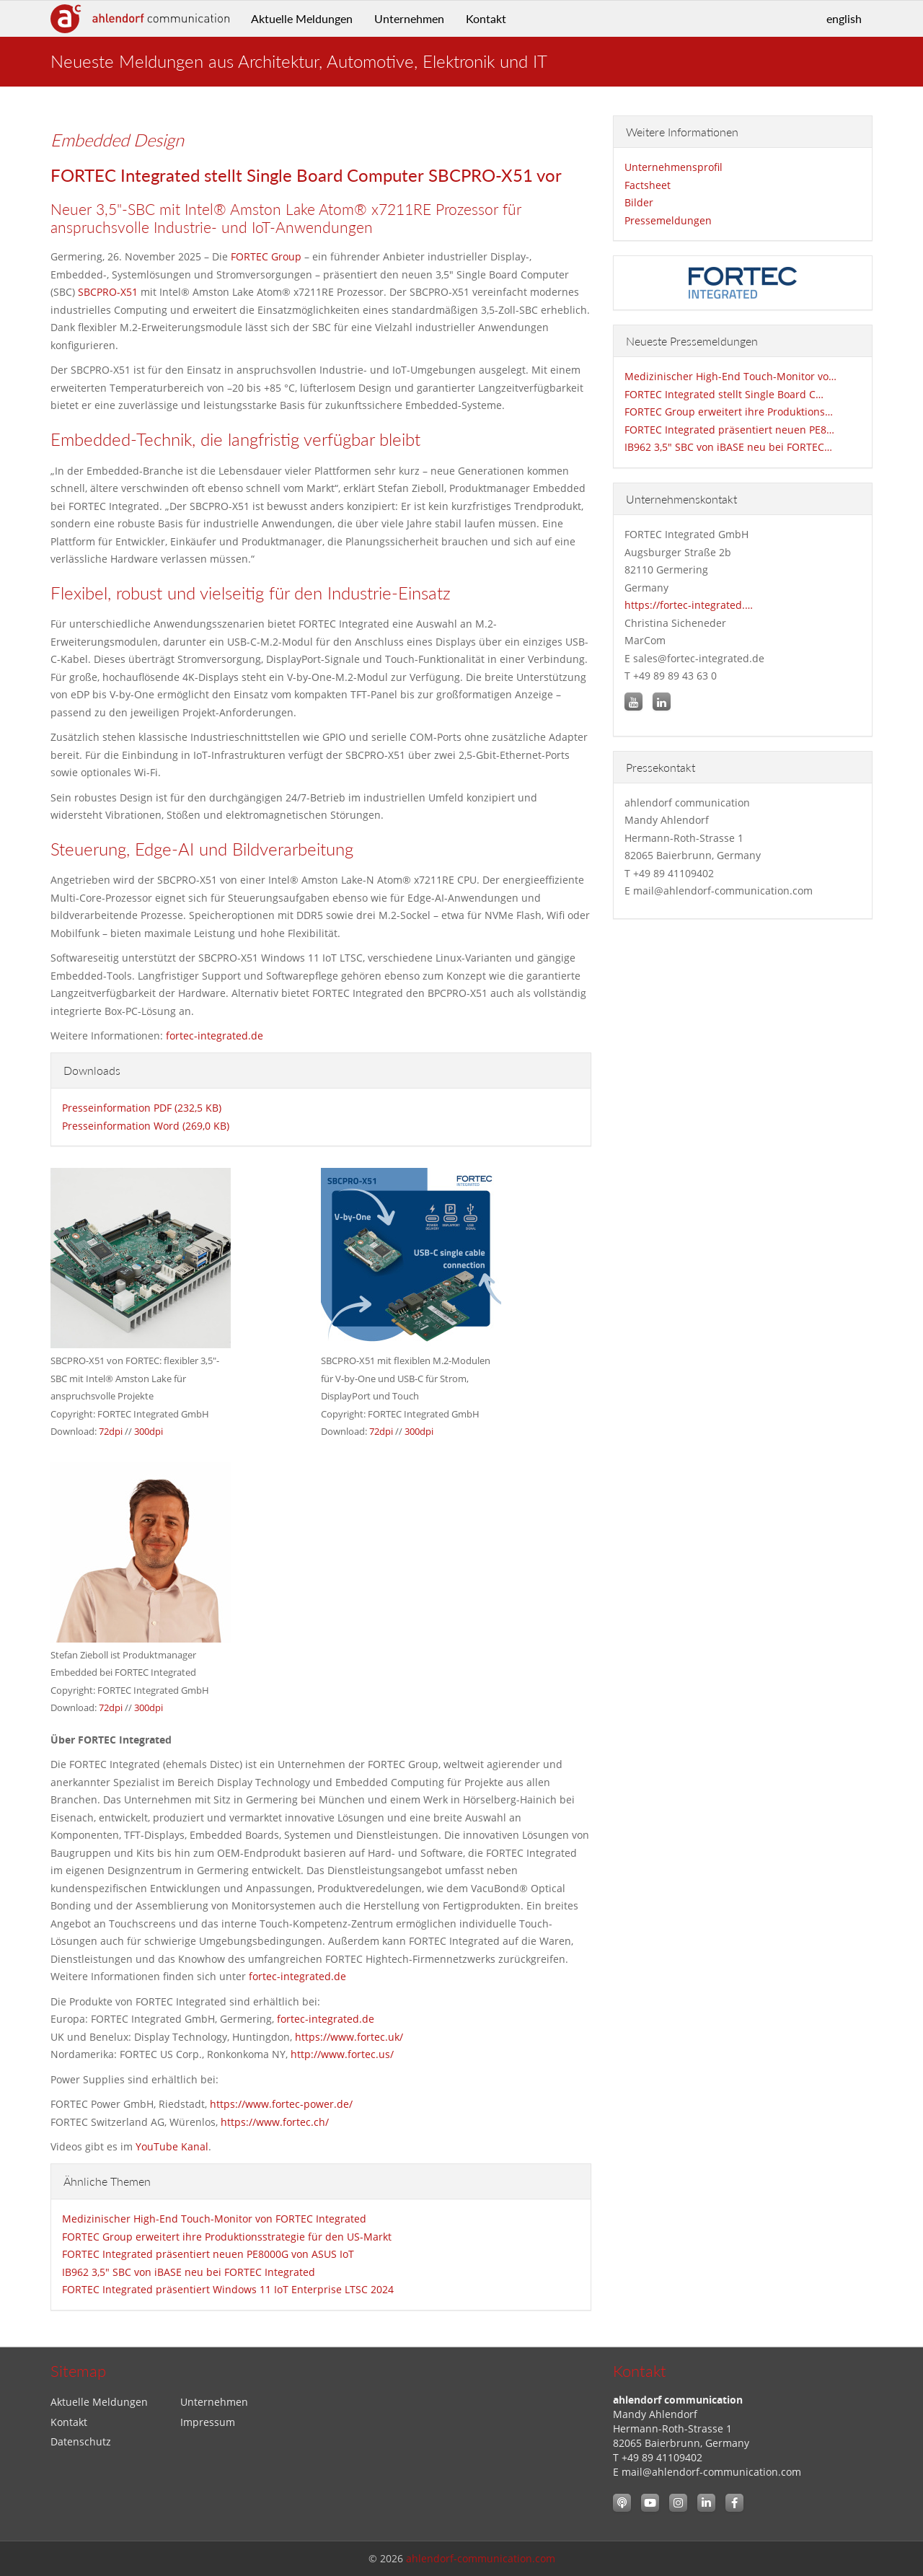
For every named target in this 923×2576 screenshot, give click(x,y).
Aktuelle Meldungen (302, 18)
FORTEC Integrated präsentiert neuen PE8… (729, 429)
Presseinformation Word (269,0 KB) (145, 1126)
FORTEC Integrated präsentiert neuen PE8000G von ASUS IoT (208, 2254)
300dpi (148, 1431)
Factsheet (647, 185)
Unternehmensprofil (673, 167)
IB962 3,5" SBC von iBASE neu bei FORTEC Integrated (188, 2272)
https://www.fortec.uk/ (349, 2037)
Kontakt (486, 18)
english (844, 18)
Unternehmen (409, 18)
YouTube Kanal (172, 2146)
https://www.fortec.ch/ (275, 2122)
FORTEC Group (266, 256)
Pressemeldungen (668, 220)
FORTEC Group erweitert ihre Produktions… (728, 411)
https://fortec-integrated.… (688, 605)
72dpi (111, 1431)
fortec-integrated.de (214, 1035)
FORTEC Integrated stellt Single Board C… (723, 394)
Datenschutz (80, 2441)
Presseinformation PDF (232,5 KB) (141, 1108)
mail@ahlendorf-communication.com (711, 2472)
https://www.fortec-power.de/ (281, 2104)
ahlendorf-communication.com (480, 2558)
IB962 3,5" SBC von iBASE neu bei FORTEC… (728, 447)
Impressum (207, 2422)
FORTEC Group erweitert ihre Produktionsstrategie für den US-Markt (227, 2236)
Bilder (638, 202)
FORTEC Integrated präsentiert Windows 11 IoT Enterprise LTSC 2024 (228, 2289)
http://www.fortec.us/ (342, 2054)
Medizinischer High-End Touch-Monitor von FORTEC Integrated (214, 2218)
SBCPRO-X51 (108, 292)
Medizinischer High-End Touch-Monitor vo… (730, 376)
